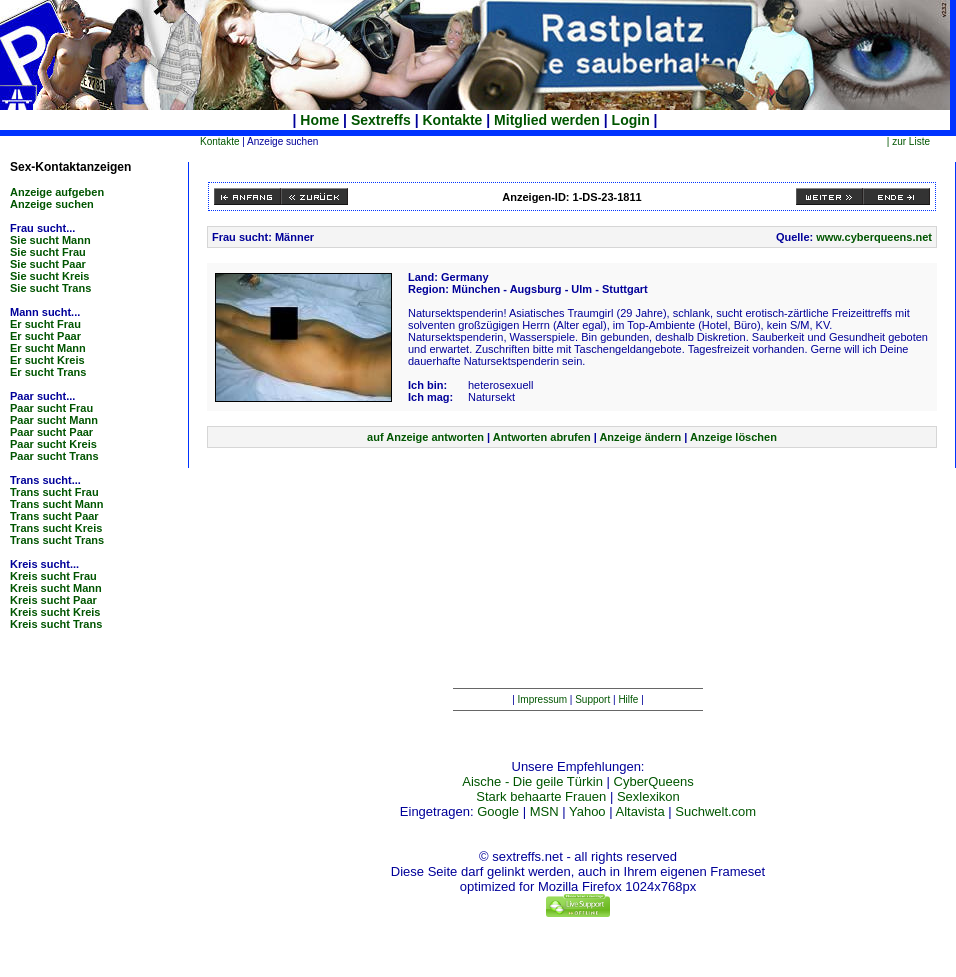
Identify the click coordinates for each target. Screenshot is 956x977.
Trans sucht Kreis (56, 528)
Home (319, 120)
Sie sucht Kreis (49, 276)
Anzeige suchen (52, 204)
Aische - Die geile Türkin (532, 781)
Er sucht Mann (48, 348)
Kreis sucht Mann (56, 588)
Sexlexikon (648, 796)
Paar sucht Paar (51, 432)
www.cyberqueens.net (874, 237)
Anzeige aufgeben (57, 192)
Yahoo (587, 811)
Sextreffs (381, 120)
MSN (544, 811)
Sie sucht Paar (48, 264)
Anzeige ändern (640, 437)
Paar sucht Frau (51, 408)
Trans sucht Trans (57, 540)
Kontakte (453, 120)
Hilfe (628, 699)
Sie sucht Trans (50, 288)
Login (631, 120)
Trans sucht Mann (57, 504)
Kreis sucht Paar (53, 600)
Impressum (542, 699)
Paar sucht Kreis (53, 444)
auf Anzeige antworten (425, 437)
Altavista (640, 811)
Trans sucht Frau (54, 492)
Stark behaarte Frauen (541, 796)
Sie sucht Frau (48, 252)
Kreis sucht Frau (53, 576)
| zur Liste (908, 141)
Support (592, 699)
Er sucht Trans (48, 372)
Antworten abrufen (542, 437)
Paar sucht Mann (54, 420)
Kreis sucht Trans (56, 624)
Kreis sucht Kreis (55, 612)
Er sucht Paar (45, 336)
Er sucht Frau (45, 324)
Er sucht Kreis (47, 360)
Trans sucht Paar (54, 516)
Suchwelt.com (715, 811)
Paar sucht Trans (54, 456)
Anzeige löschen (733, 437)
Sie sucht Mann (50, 240)
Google (498, 811)
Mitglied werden (547, 120)
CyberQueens (654, 781)
